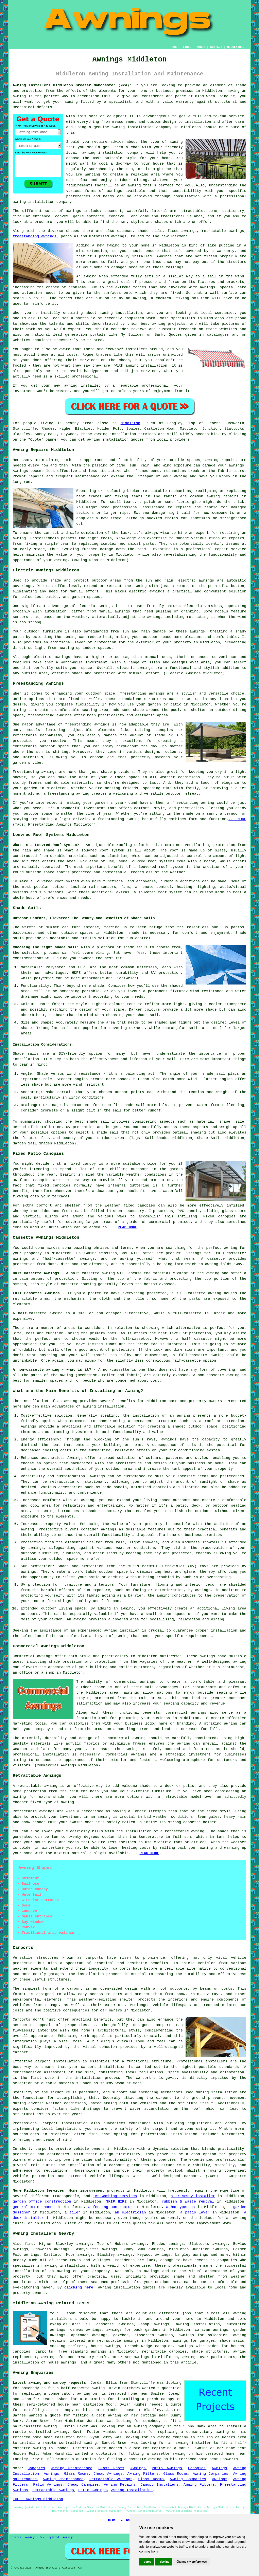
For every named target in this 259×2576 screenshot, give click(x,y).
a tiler (72, 2212)
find (29, 2244)
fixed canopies (35, 1180)
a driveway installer (193, 2196)
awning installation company (112, 153)
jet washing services (115, 2196)
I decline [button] (163, 2561)
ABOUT (201, 47)
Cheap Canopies (83, 2485)
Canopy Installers (159, 2485)
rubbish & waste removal (188, 2202)
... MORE (237, 819)
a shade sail (104, 1132)
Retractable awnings (33, 1811)
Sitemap (16, 2537)
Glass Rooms (111, 2468)
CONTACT (216, 47)
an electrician (130, 2212)
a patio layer (195, 2212)
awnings (73, 211)
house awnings (105, 2346)
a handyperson (180, 2207)
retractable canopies (164, 2352)
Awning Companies (210, 2474)
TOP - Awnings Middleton (38, 2499)
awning (19, 96)
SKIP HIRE (116, 2202)
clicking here (78, 2287)
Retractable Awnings (111, 2479)
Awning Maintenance (71, 2468)
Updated (54, 2537)
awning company (149, 2426)
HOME (174, 47)
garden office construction (42, 2202)
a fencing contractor (110, 2207)
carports (94, 1958)
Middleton (130, 423)
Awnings (138, 2468)
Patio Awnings (167, 2468)
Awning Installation (132, 2490)
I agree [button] (146, 2561)
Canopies (36, 2468)
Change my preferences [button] (191, 2561)
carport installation (65, 2123)
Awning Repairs (119, 2485)
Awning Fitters (142, 2474)
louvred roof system (102, 850)
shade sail (97, 1122)
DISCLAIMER (235, 47)
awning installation (103, 1406)
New (42, 2537)
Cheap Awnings (107, 2474)
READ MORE (149, 1853)
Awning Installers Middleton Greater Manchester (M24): (72, 85)
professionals (125, 2282)
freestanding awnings (34, 236)
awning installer (121, 1631)
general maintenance (34, 2207)
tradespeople (66, 2196)
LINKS (187, 47)
